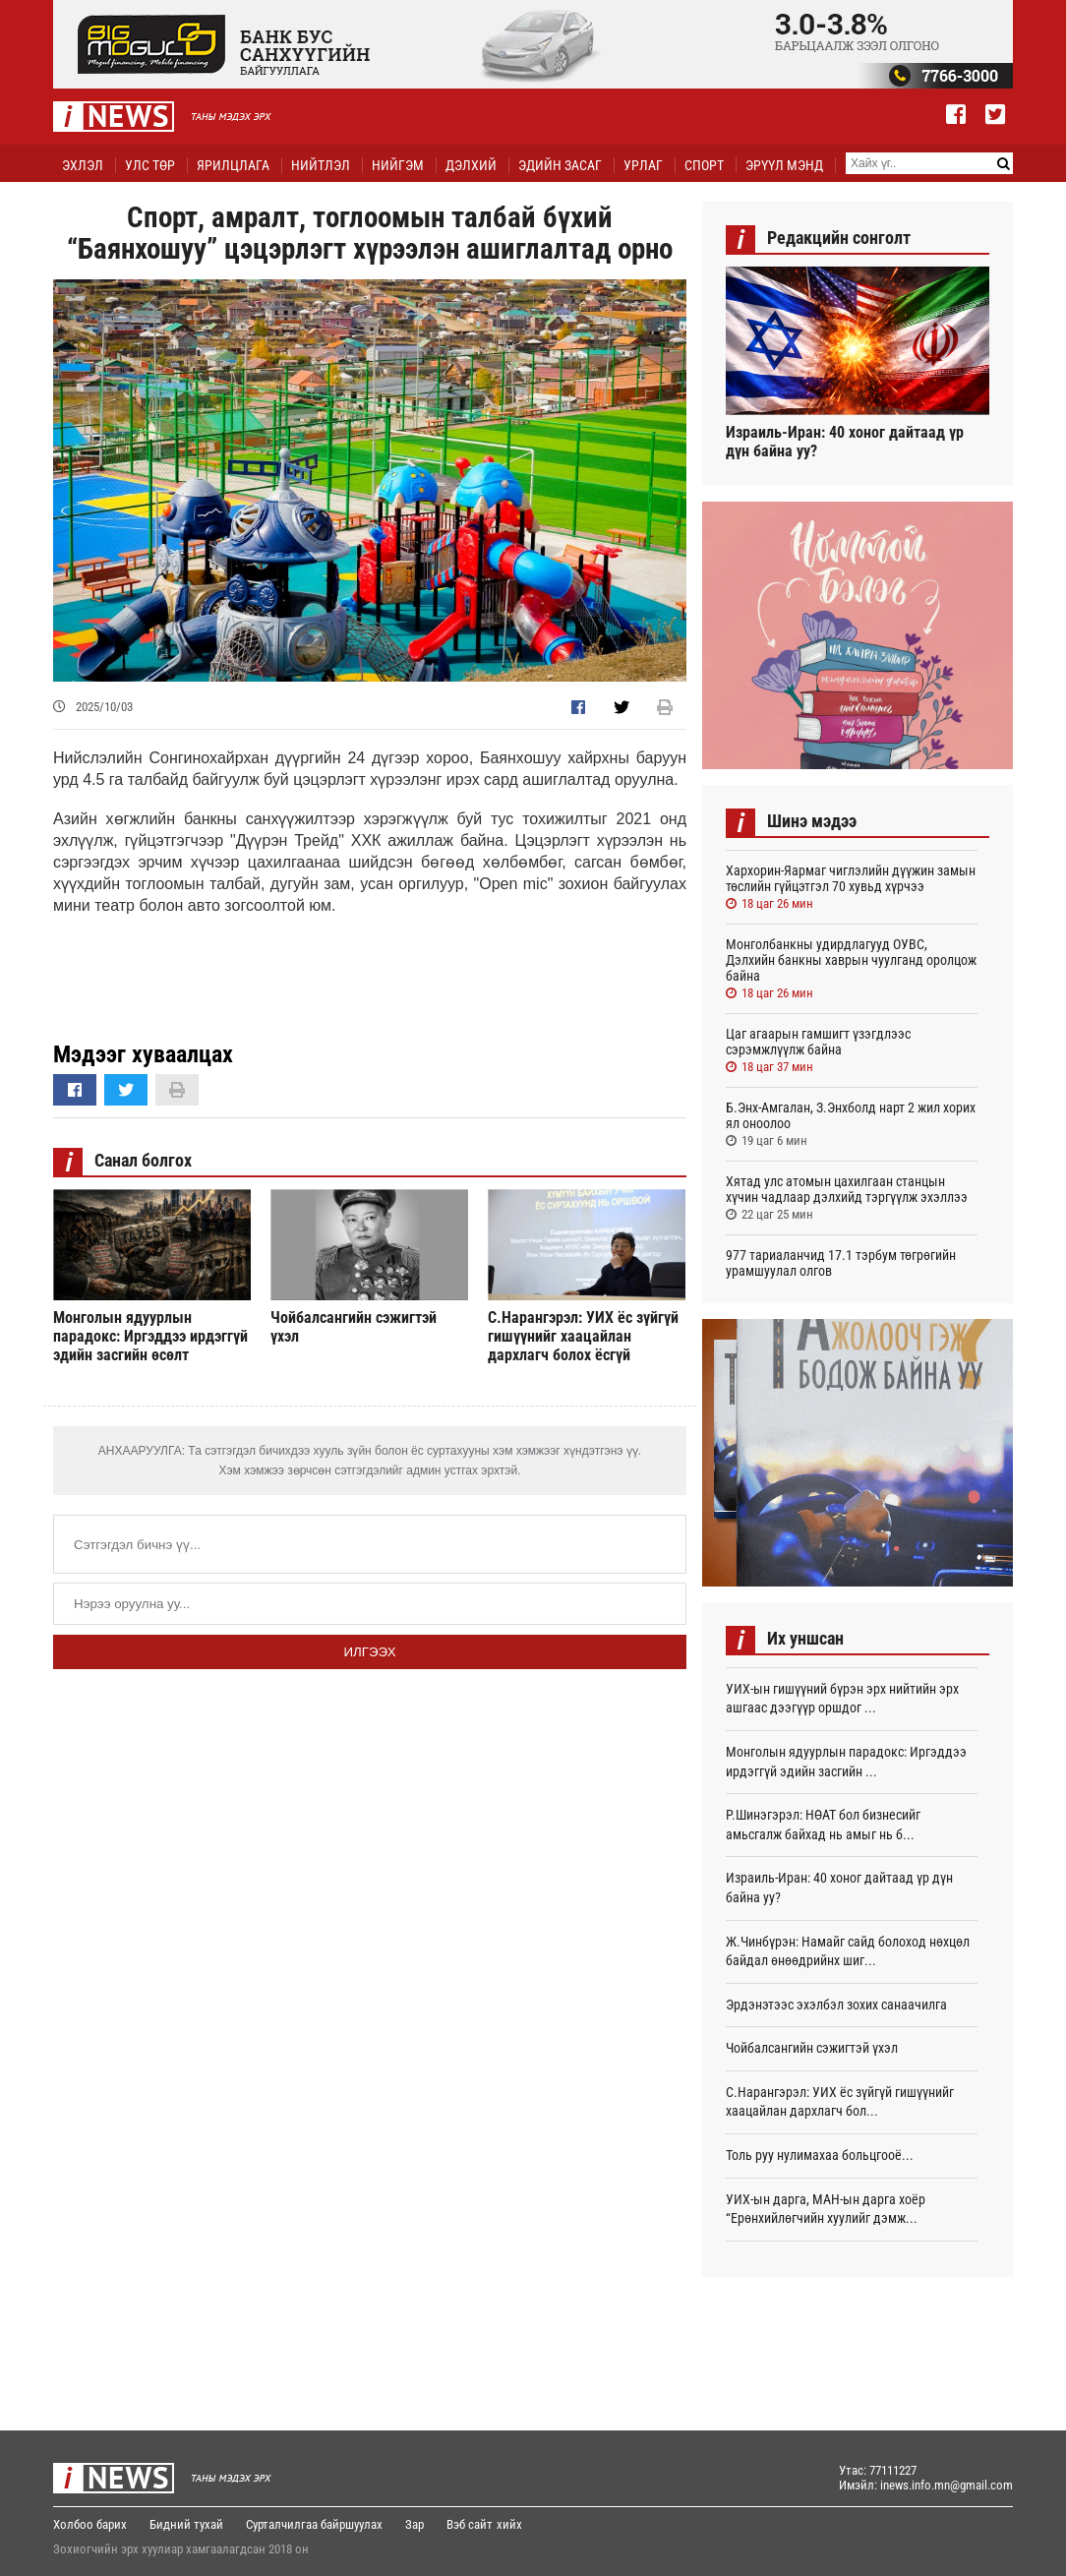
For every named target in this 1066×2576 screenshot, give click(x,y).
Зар (414, 2524)
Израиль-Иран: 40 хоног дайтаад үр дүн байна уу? (845, 441)
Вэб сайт (469, 2524)
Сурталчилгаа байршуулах (314, 2524)
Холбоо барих (90, 2524)
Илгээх (369, 1652)
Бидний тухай (186, 2524)
